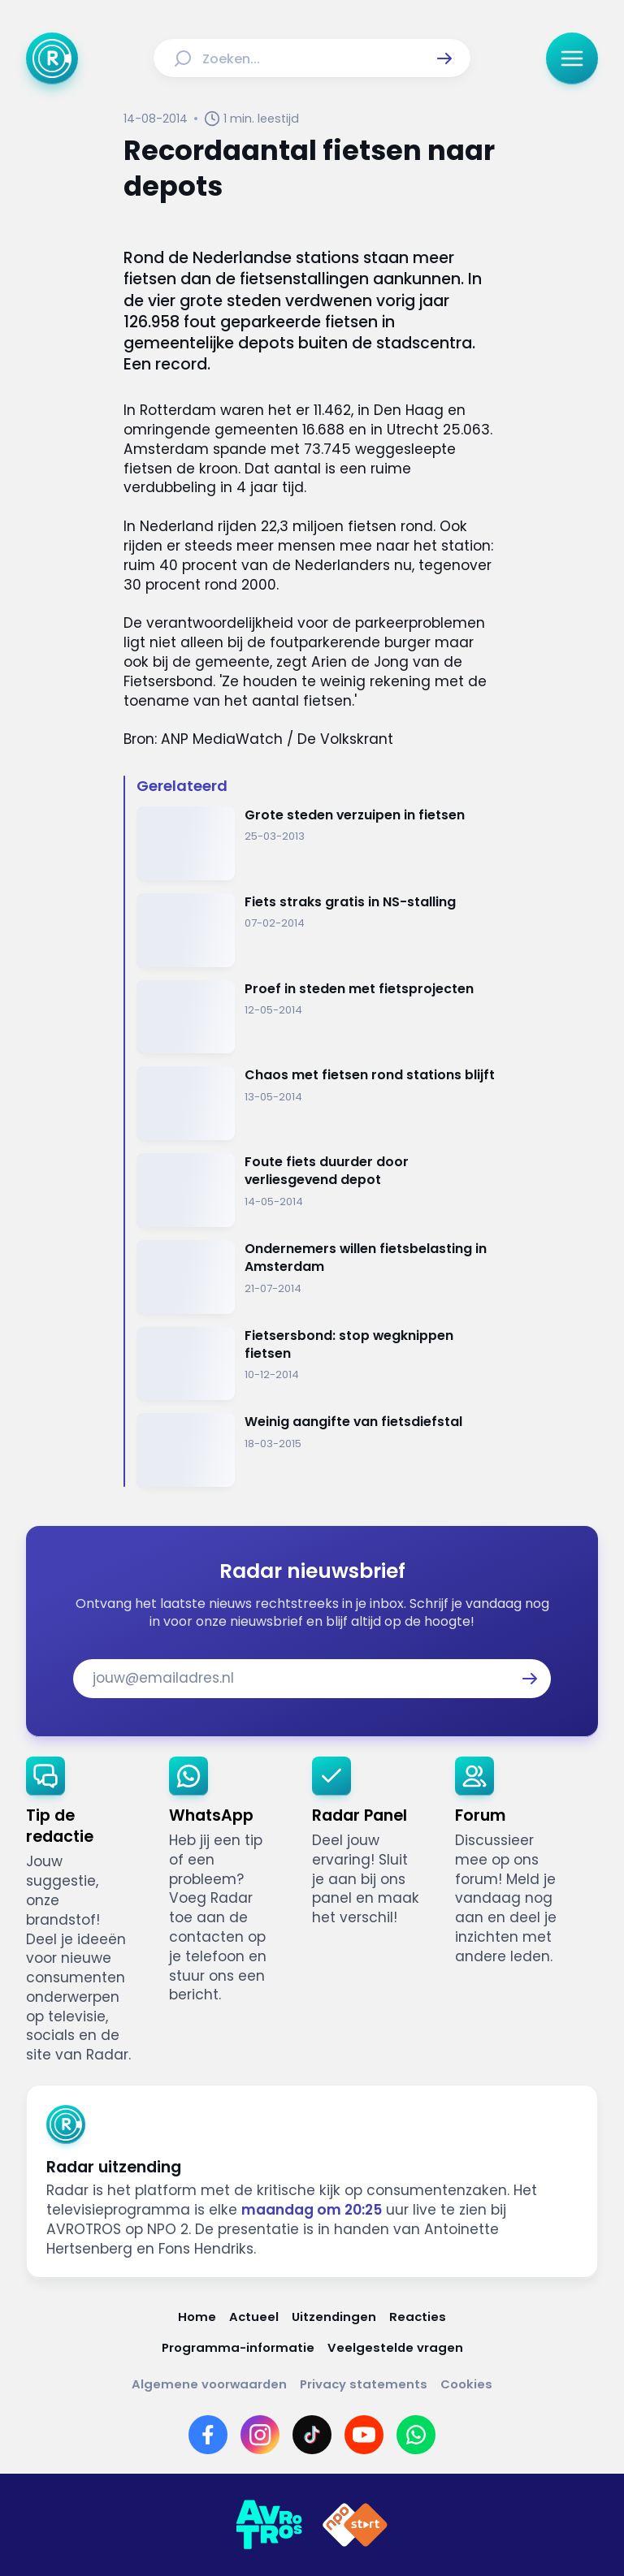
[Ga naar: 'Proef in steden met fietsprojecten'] (318, 1017)
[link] (84, 1911)
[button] (444, 58)
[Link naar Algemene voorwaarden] (209, 2383)
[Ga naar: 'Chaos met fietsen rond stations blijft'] (318, 1103)
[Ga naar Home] (52, 58)
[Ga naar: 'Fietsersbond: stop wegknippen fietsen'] (318, 1364)
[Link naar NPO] (355, 2525)
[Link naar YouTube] (364, 2434)
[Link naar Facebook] (208, 2434)
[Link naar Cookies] (466, 2383)
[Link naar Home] (197, 2316)
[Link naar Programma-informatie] (238, 2347)
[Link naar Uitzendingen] (334, 2316)
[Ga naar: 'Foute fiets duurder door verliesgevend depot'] (318, 1190)
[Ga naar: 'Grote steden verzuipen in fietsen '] (318, 843)
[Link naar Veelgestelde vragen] (395, 2347)
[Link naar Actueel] (254, 2316)
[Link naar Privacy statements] (363, 2383)
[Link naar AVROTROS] (269, 2525)
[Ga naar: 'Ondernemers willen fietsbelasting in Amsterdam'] (318, 1277)
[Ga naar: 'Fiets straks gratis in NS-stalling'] (318, 930)
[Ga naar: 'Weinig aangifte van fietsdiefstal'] (318, 1450)
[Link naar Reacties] (417, 2316)
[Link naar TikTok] (312, 2434)
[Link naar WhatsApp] (416, 2434)
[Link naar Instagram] (260, 2434)
